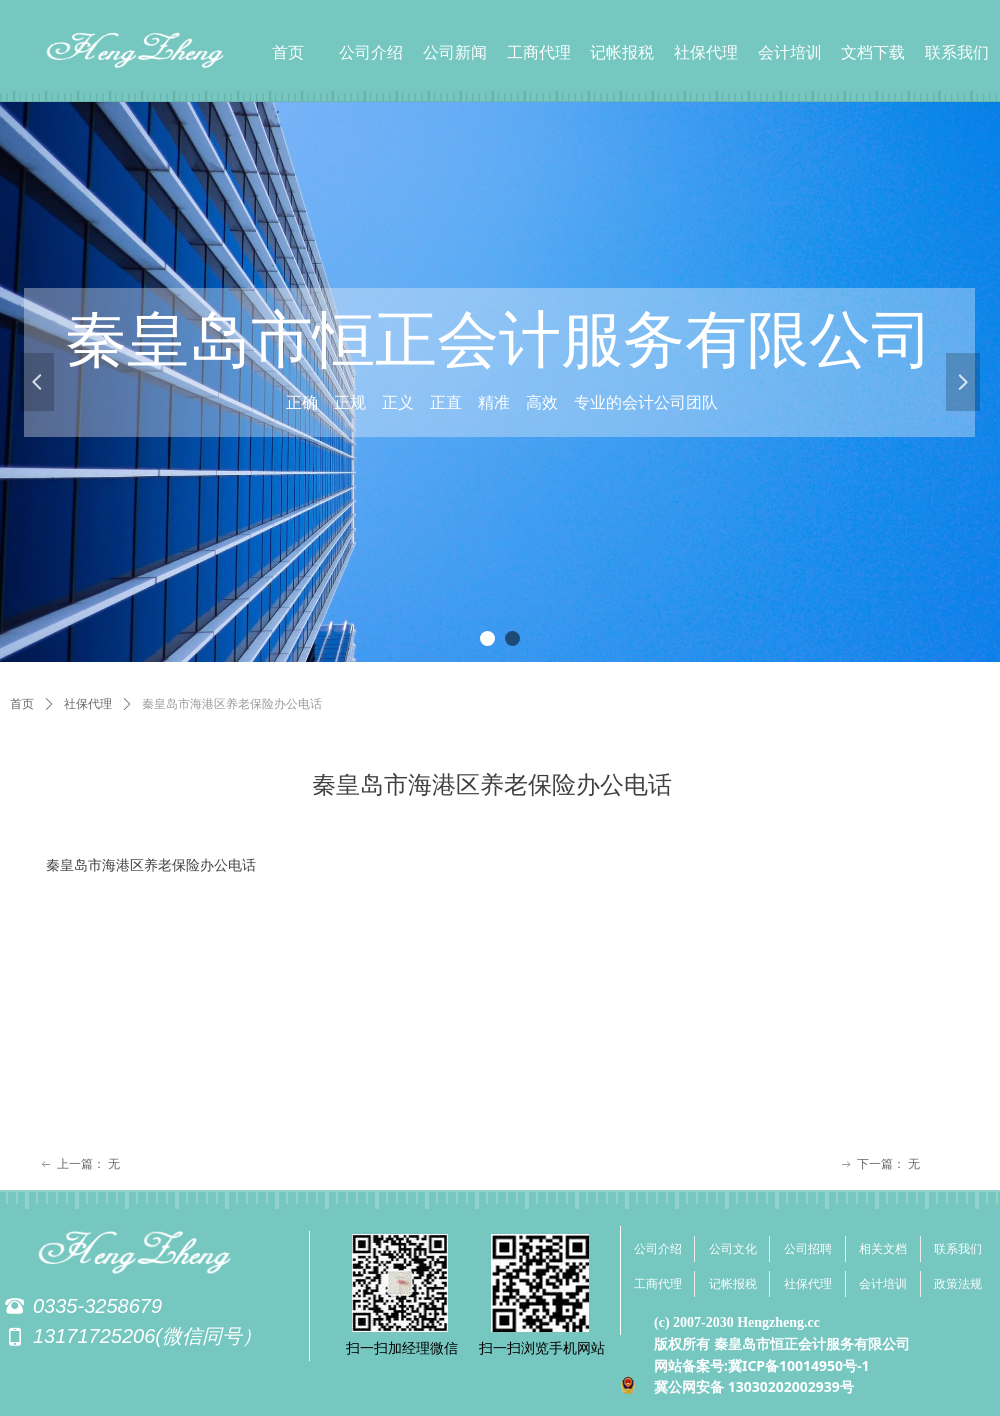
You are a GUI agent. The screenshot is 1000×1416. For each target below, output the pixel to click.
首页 (22, 704)
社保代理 (88, 704)
